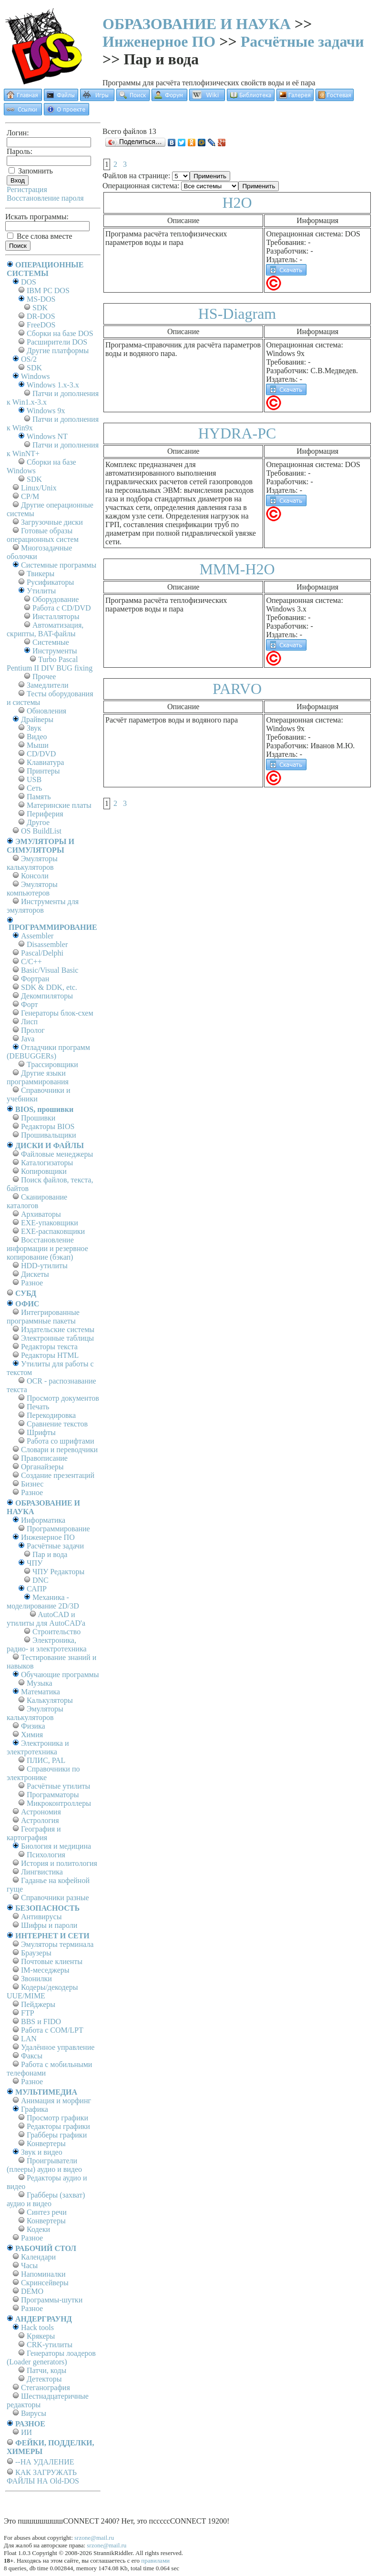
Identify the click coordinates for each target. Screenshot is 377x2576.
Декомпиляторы (47, 996)
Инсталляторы (56, 616)
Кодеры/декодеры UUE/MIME (42, 1991)
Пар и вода (49, 1554)
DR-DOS (41, 316)
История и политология (59, 1863)
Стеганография (45, 2387)
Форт (29, 1004)
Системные (50, 642)
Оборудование (55, 599)
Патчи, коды (46, 2370)
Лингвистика (42, 1872)
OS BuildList (41, 831)
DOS (28, 282)
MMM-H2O (237, 569)
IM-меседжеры (45, 1970)
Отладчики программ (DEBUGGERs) (48, 1051)
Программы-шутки (51, 2300)
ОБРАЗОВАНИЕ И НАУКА (196, 23)
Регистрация (27, 189)
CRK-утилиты (49, 2345)
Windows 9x (46, 411)
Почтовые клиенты (51, 1961)
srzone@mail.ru (94, 2537)
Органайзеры (42, 1467)
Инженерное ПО (158, 41)
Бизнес (32, 1484)
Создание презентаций (57, 1475)
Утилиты (41, 591)
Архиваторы (41, 1214)
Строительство (56, 1632)
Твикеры (40, 574)
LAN (29, 2039)
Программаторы (53, 1795)
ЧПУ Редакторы (58, 1572)
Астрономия (41, 1812)
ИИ (26, 2432)
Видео (37, 737)
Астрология (40, 1820)
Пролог (33, 1030)
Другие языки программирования (38, 1077)
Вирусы (33, 2413)
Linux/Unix (39, 488)
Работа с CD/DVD (61, 608)
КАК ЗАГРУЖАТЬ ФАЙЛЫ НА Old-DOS (43, 2476)
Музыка (39, 1683)
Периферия (45, 814)
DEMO (32, 2291)
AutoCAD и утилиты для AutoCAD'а (46, 1618)
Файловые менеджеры (57, 1154)
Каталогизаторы (47, 1163)
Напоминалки (43, 2274)
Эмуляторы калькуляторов (32, 863)
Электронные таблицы (57, 1338)
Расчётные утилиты (58, 1786)
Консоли (35, 876)
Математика (40, 1692)
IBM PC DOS (48, 290)
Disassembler (47, 944)
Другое (38, 822)
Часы (29, 2265)
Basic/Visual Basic (49, 970)
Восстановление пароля (45, 198)
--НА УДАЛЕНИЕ (44, 2462)
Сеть (34, 788)
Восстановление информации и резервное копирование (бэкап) (47, 1248)
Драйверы (37, 719)
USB (34, 779)
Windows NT (47, 436)
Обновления (46, 711)
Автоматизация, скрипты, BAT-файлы (45, 629)
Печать (38, 1407)
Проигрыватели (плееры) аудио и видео (44, 2165)
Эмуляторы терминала (57, 1944)
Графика (34, 2109)
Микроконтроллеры (59, 1803)
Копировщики (44, 1171)
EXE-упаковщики (49, 1223)
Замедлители (47, 685)
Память (39, 797)
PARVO (237, 688)
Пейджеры (38, 2004)
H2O (237, 202)
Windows (35, 376)
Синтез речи (47, 2212)
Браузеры (36, 1953)
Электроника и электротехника (38, 1747)
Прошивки (38, 1118)
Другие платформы (58, 350)
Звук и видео (41, 2152)
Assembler (37, 936)
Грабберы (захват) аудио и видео (46, 2199)
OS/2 (29, 359)
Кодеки (38, 2229)
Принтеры (43, 771)
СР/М (30, 496)
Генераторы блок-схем (57, 1013)
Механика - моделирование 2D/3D (43, 1601)
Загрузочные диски (52, 522)
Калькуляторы (50, 1700)
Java (27, 1039)
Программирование (58, 1529)
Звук (34, 728)
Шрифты (41, 1432)
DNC (40, 1580)
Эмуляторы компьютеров (32, 888)
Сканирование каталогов (37, 1201)
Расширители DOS (57, 342)
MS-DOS (41, 299)
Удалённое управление (57, 2047)
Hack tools (37, 2327)
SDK (40, 308)
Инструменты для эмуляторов (43, 905)
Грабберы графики (57, 2135)
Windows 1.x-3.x (53, 385)
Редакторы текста (49, 1347)
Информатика (43, 1520)
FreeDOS (41, 325)
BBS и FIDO (41, 2021)
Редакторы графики (58, 2126)
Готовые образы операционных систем (43, 535)
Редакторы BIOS (47, 1126)
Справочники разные (55, 1898)
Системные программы (58, 565)
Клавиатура (45, 762)
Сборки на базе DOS (60, 333)
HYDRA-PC (237, 433)
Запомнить (31, 171)
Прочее (44, 676)
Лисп (29, 1022)
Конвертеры (46, 2143)
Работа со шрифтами (60, 1441)
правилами (155, 2560)
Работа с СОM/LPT (52, 2030)
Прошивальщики (48, 1135)
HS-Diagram (237, 313)
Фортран (35, 979)
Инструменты (54, 651)
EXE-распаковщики (53, 1231)
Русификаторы (50, 582)
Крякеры (41, 2336)
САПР (37, 1589)
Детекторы (44, 2379)
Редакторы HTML (50, 1355)
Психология (46, 1855)
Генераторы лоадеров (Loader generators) (51, 2357)
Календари (38, 2257)
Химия (32, 1735)
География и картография (34, 1833)
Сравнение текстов (57, 1424)
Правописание (44, 1458)
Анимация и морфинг (56, 2101)
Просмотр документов (63, 1398)
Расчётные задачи (302, 41)
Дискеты (35, 1274)
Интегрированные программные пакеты (43, 1316)
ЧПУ (34, 1563)
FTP (27, 2013)
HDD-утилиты (44, 1266)
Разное (32, 1283)
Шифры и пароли (49, 1925)
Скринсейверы (45, 2283)
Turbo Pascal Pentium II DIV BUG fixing (49, 663)
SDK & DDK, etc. (49, 987)
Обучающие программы (60, 1674)
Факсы (31, 2056)
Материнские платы (59, 805)
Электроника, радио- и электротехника (47, 1644)
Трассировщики (52, 1064)
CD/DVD (41, 754)
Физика (33, 1726)
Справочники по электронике (43, 1773)
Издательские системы (57, 1329)
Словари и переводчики (59, 1450)
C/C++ (31, 961)
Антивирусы (41, 1917)
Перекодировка (51, 1415)
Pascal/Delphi (42, 953)
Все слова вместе (39, 236)
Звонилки (36, 1979)
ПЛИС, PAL (46, 1760)
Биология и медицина (56, 1846)
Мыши (38, 745)
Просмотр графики (57, 2118)
